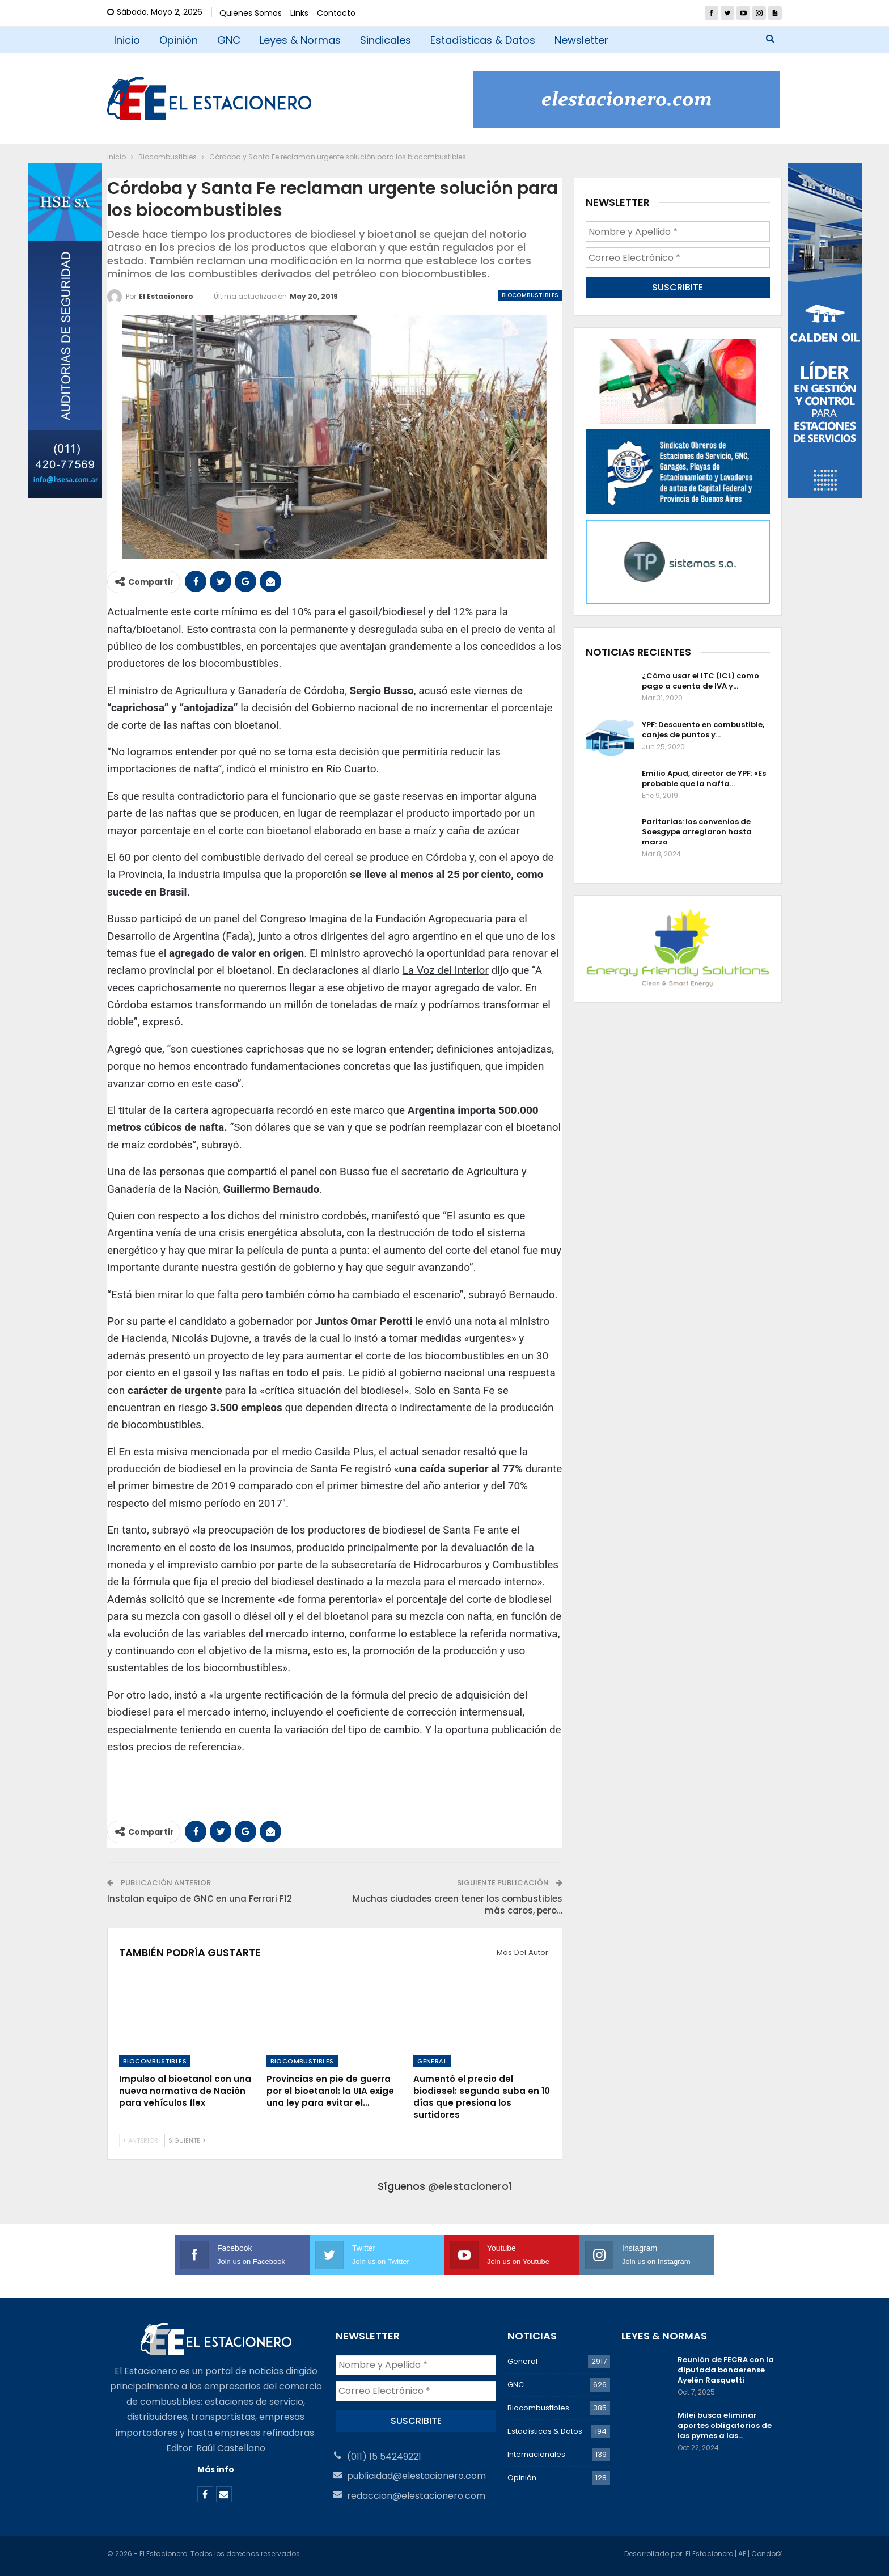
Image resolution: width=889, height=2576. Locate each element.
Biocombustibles (530, 295)
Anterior (140, 2140)
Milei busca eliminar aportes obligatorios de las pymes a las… (725, 2425)
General (432, 2061)
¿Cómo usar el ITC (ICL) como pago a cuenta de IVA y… (700, 680)
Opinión (178, 40)
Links (299, 13)
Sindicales (385, 40)
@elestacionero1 (470, 2186)
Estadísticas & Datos (482, 40)
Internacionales (536, 2454)
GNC (228, 40)
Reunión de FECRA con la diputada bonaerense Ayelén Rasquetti (726, 2369)
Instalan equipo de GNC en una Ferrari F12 (199, 1898)
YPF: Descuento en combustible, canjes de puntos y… (703, 729)
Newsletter (581, 40)
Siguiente (186, 2140)
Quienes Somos (250, 13)
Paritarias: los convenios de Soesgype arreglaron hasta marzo (697, 831)
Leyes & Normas (300, 40)
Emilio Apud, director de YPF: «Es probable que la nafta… (704, 778)
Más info (215, 2469)
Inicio (127, 40)
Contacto (336, 13)
